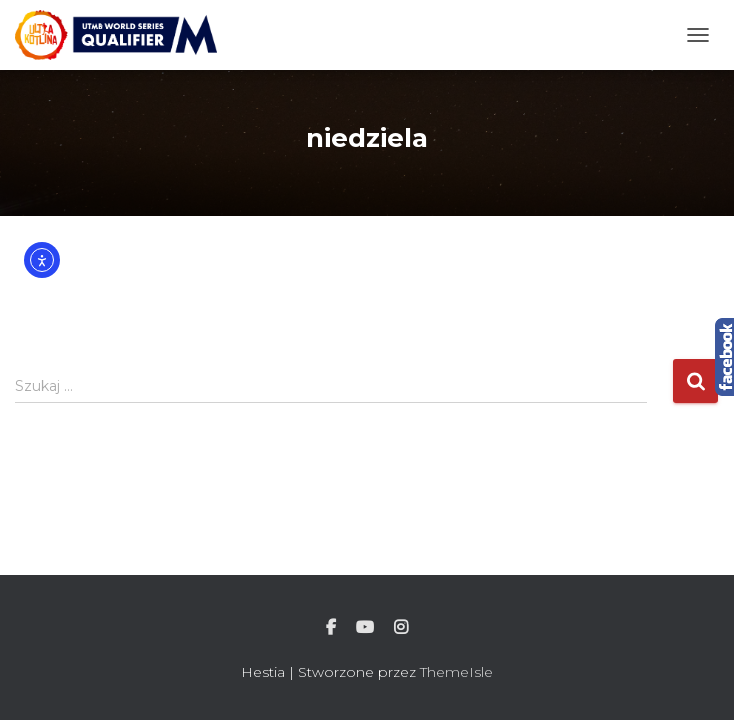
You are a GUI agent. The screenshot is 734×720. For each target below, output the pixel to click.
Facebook (331, 628)
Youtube (365, 628)
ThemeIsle (456, 672)
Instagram (401, 628)
